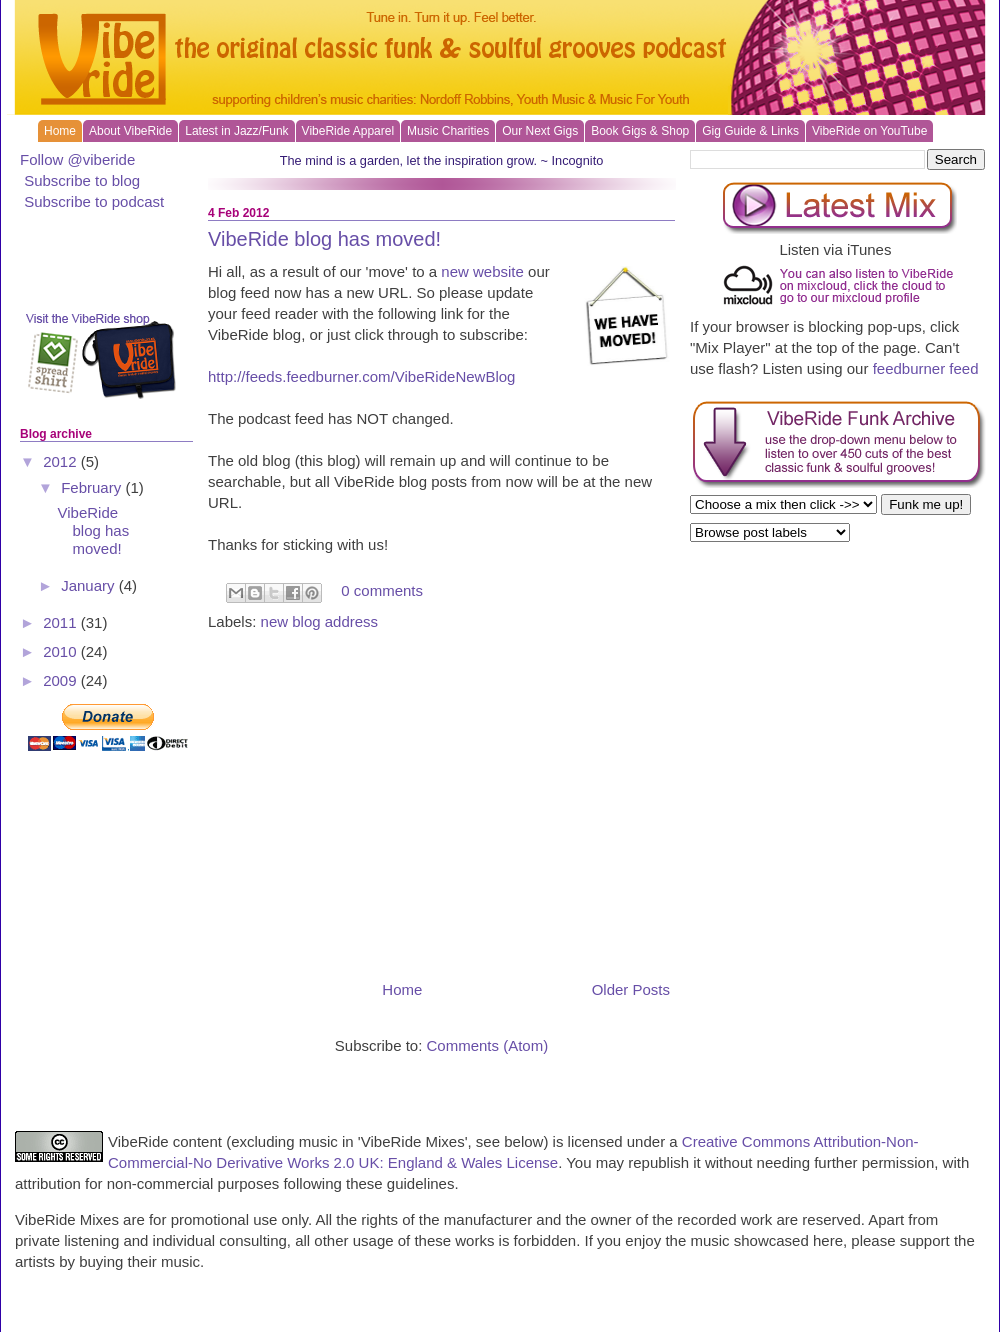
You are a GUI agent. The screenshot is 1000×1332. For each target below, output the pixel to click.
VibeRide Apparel (348, 131)
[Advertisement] (441, 804)
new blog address (320, 621)
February (93, 487)
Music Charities (448, 131)
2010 (62, 651)
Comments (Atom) (488, 1045)
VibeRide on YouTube (869, 131)
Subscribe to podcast (94, 201)
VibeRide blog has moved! (324, 239)
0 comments (382, 591)
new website (482, 271)
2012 (62, 461)
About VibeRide (130, 131)
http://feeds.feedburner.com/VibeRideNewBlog (361, 376)
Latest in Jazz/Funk (236, 131)
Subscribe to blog (82, 180)
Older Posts (631, 989)
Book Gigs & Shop (640, 131)
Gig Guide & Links (750, 131)
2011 (62, 622)
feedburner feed (926, 368)
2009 (62, 680)
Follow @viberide (77, 159)
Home (60, 131)
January (90, 585)
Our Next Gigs (540, 131)
